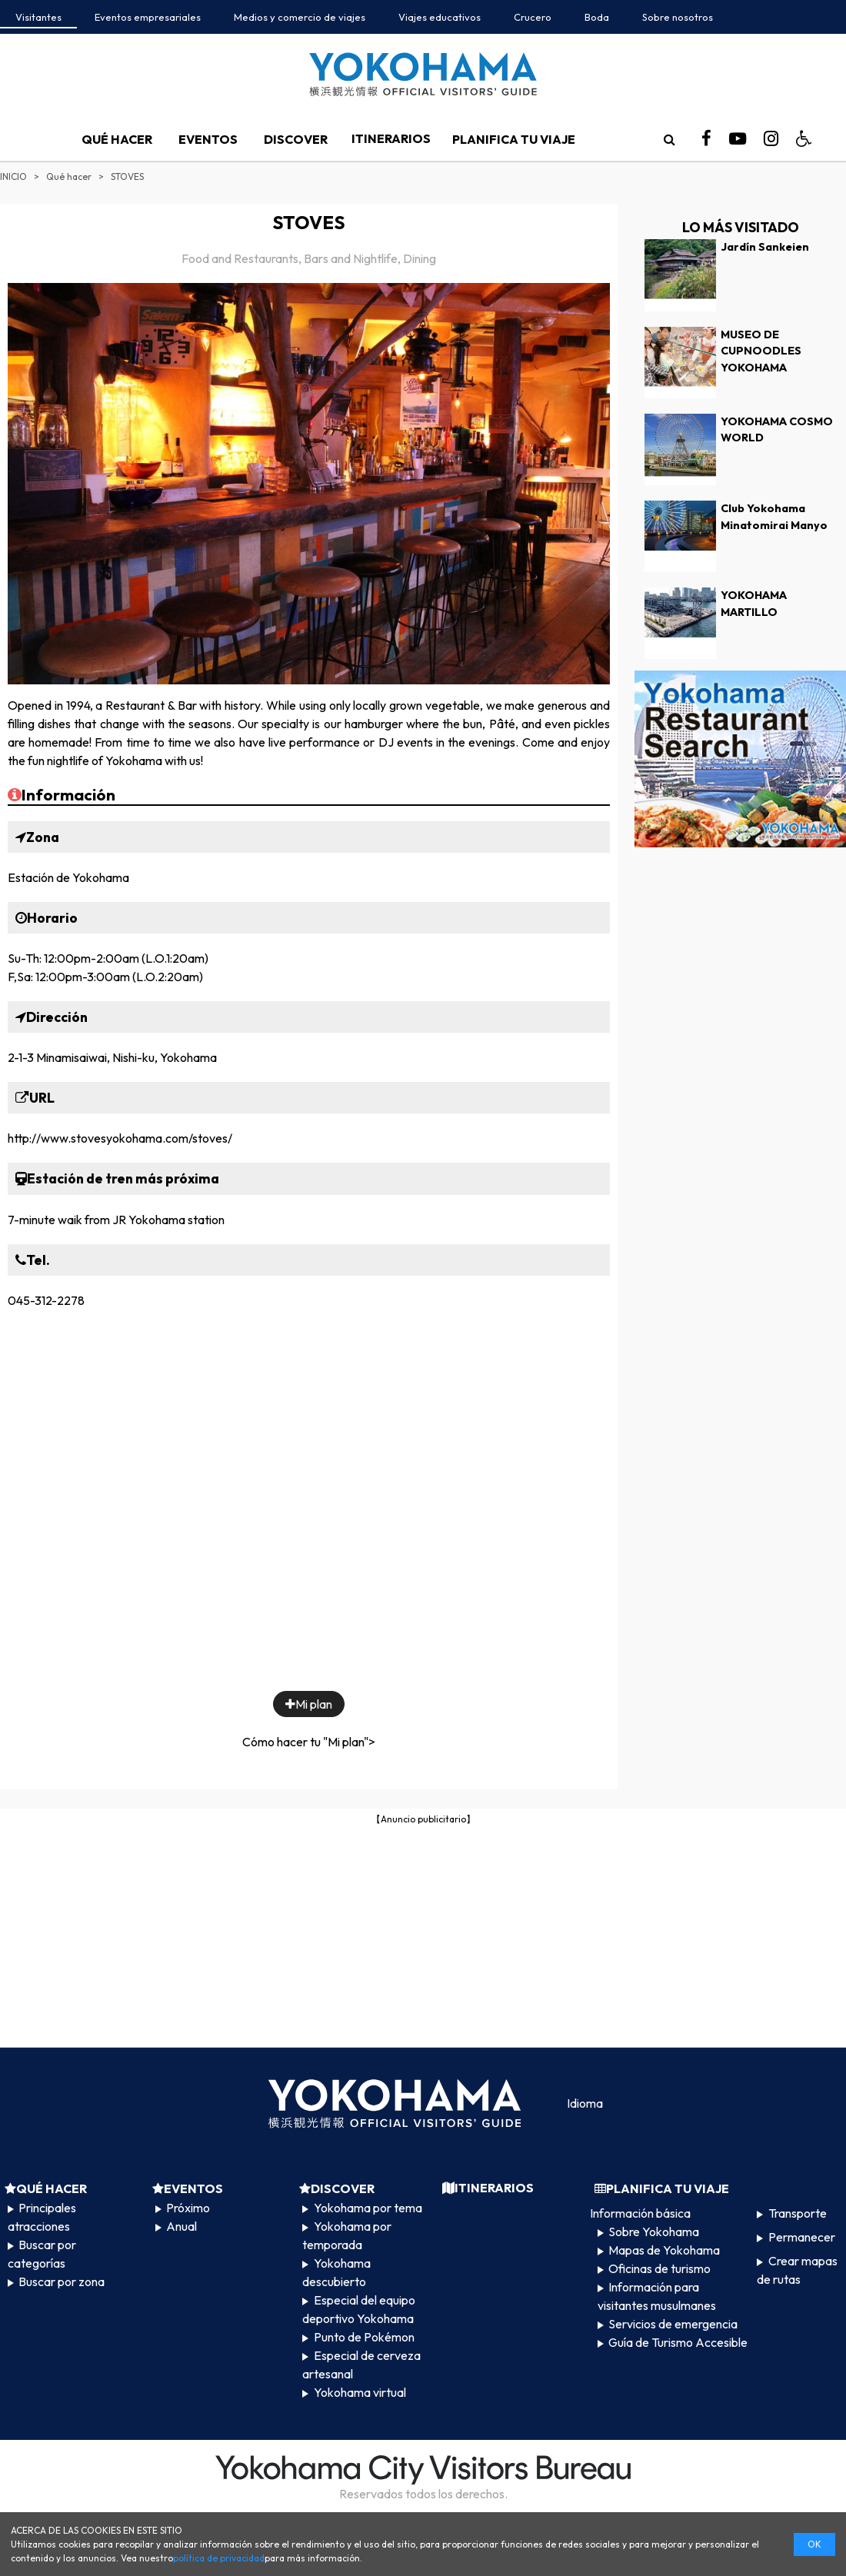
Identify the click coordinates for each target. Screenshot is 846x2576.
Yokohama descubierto (336, 2272)
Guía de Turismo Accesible (678, 2342)
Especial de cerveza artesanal (361, 2364)
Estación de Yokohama (68, 877)
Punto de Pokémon (364, 2337)
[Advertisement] (423, 1934)
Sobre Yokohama (653, 2231)
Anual (181, 2226)
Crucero (532, 17)
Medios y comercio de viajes (299, 17)
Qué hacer (69, 176)
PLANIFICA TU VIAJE (513, 139)
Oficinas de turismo (659, 2268)
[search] (669, 139)
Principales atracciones (42, 2217)
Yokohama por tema (368, 2207)
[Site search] (669, 139)
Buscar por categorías (42, 2254)
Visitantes (38, 17)
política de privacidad (219, 2558)
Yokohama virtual (360, 2392)
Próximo (188, 2207)
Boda (597, 17)
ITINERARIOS (391, 138)
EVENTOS (208, 139)
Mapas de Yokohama (664, 2250)
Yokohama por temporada (346, 2235)
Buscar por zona (61, 2281)
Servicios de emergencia (673, 2323)
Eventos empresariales (148, 17)
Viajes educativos (439, 17)
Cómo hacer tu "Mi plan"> (308, 1741)
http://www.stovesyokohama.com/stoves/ (120, 1138)
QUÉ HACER (117, 139)
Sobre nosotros (677, 17)
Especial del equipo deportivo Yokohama (358, 2309)
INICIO (13, 176)
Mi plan (308, 1704)
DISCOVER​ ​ (297, 139)
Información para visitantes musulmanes (657, 2296)
